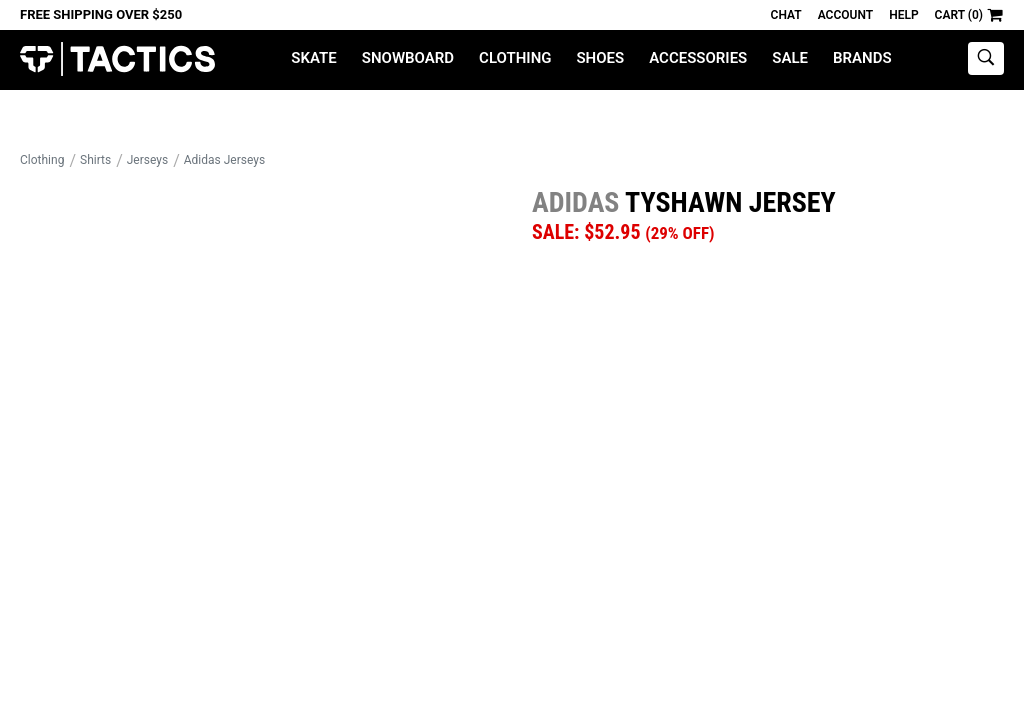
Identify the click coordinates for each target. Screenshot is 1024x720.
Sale (790, 58)
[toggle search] (986, 58)
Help (903, 15)
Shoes (600, 58)
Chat (786, 15)
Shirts (95, 160)
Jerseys (147, 160)
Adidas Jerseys (224, 160)
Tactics (117, 59)
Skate (313, 58)
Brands (862, 58)
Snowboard (408, 58)
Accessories (698, 58)
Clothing (515, 58)
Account (845, 15)
